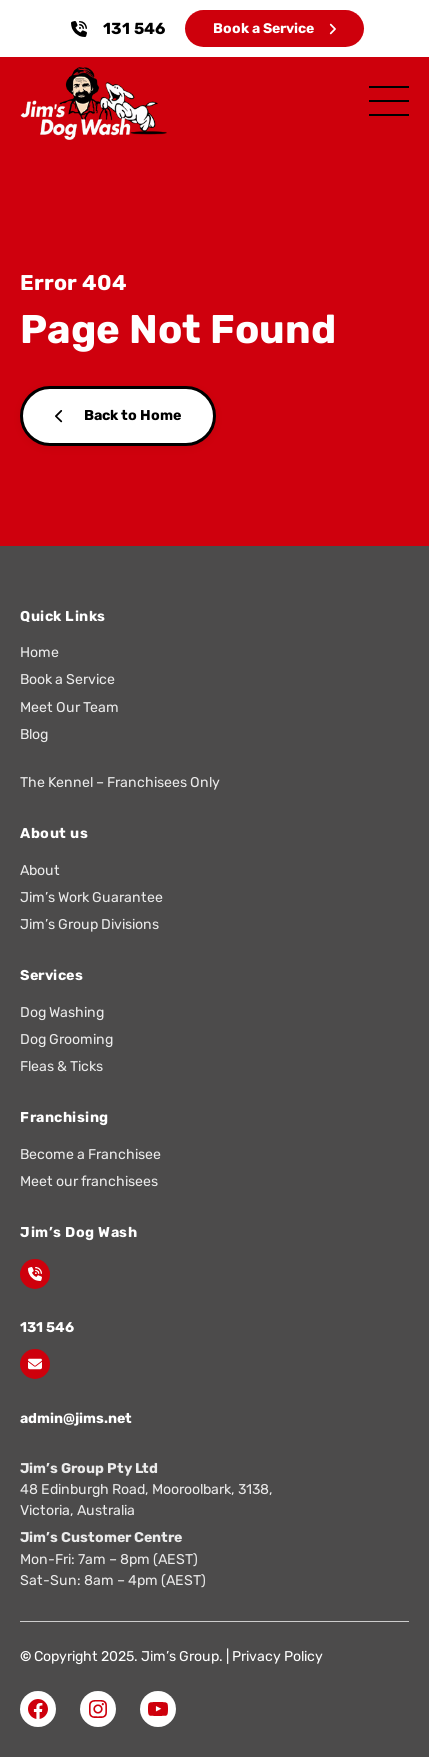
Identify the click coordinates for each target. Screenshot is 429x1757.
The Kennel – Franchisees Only (120, 782)
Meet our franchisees (89, 1181)
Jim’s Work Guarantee (91, 897)
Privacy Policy (277, 1656)
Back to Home (118, 415)
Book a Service (274, 28)
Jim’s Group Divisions (89, 924)
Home (39, 652)
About (40, 870)
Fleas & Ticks (61, 1066)
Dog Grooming (66, 1039)
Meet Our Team (69, 707)
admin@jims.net (76, 1418)
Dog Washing (62, 1012)
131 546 (134, 28)
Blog (34, 734)
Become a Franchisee (90, 1154)
